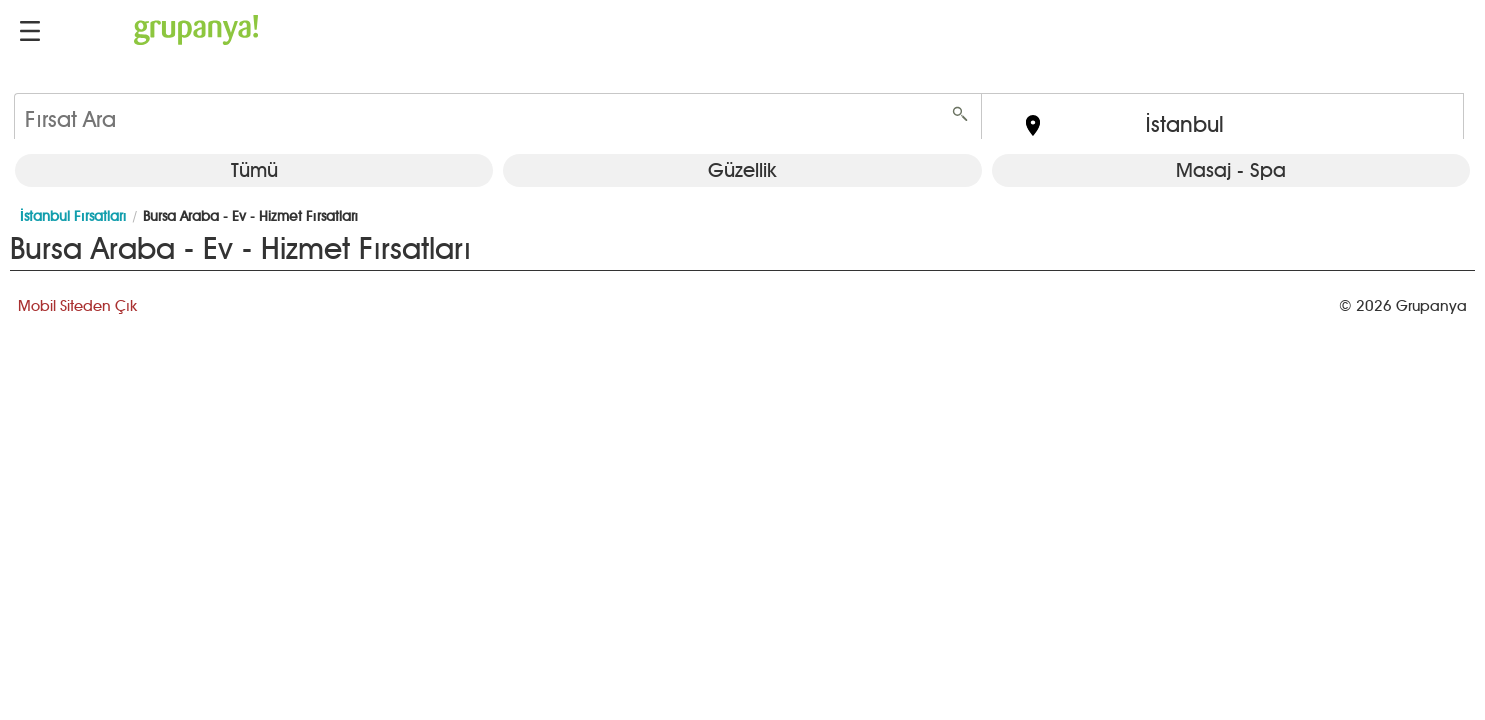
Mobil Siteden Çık (77, 305)
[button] (30, 30)
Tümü (254, 169)
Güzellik (742, 169)
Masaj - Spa (1231, 169)
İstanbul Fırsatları (73, 216)
